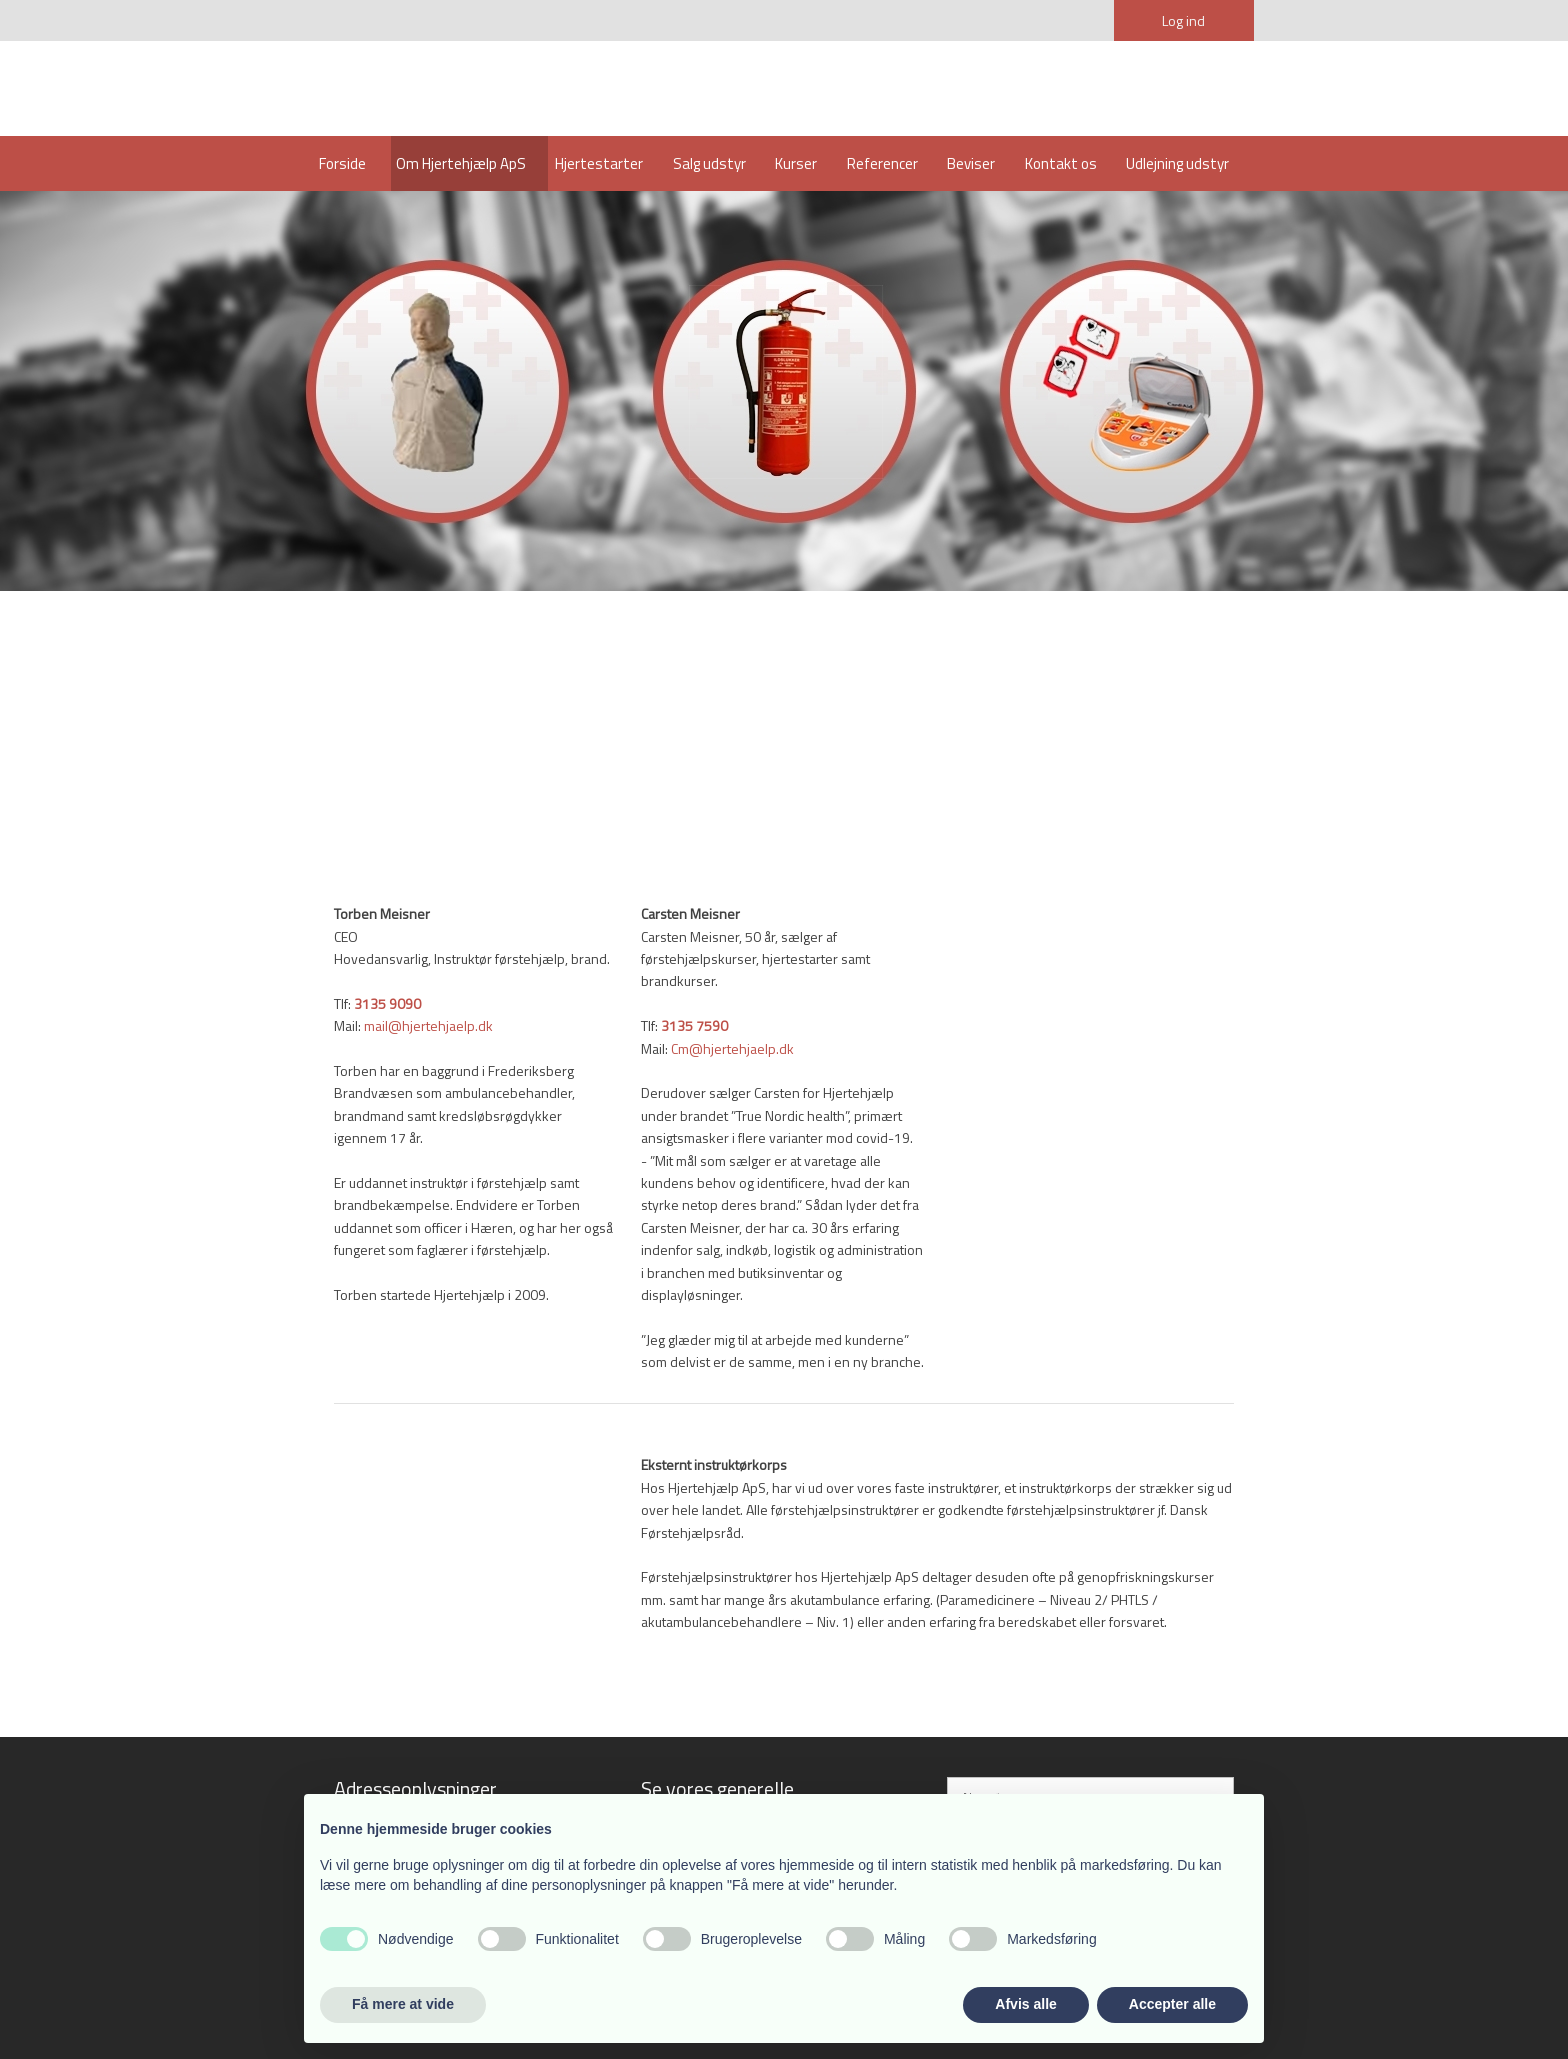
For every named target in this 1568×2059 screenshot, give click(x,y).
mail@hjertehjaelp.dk (428, 1025)
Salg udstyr (709, 163)
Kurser (796, 163)
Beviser (971, 163)
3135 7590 (694, 1025)
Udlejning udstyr (1177, 163)
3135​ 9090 (387, 1003)
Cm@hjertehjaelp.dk (732, 1048)
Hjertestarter (599, 163)
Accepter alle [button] (1172, 2004)
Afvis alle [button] (1025, 2004)
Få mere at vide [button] (403, 2004)
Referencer (882, 163)
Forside (342, 163)
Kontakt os (1061, 163)
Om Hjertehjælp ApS (461, 163)
